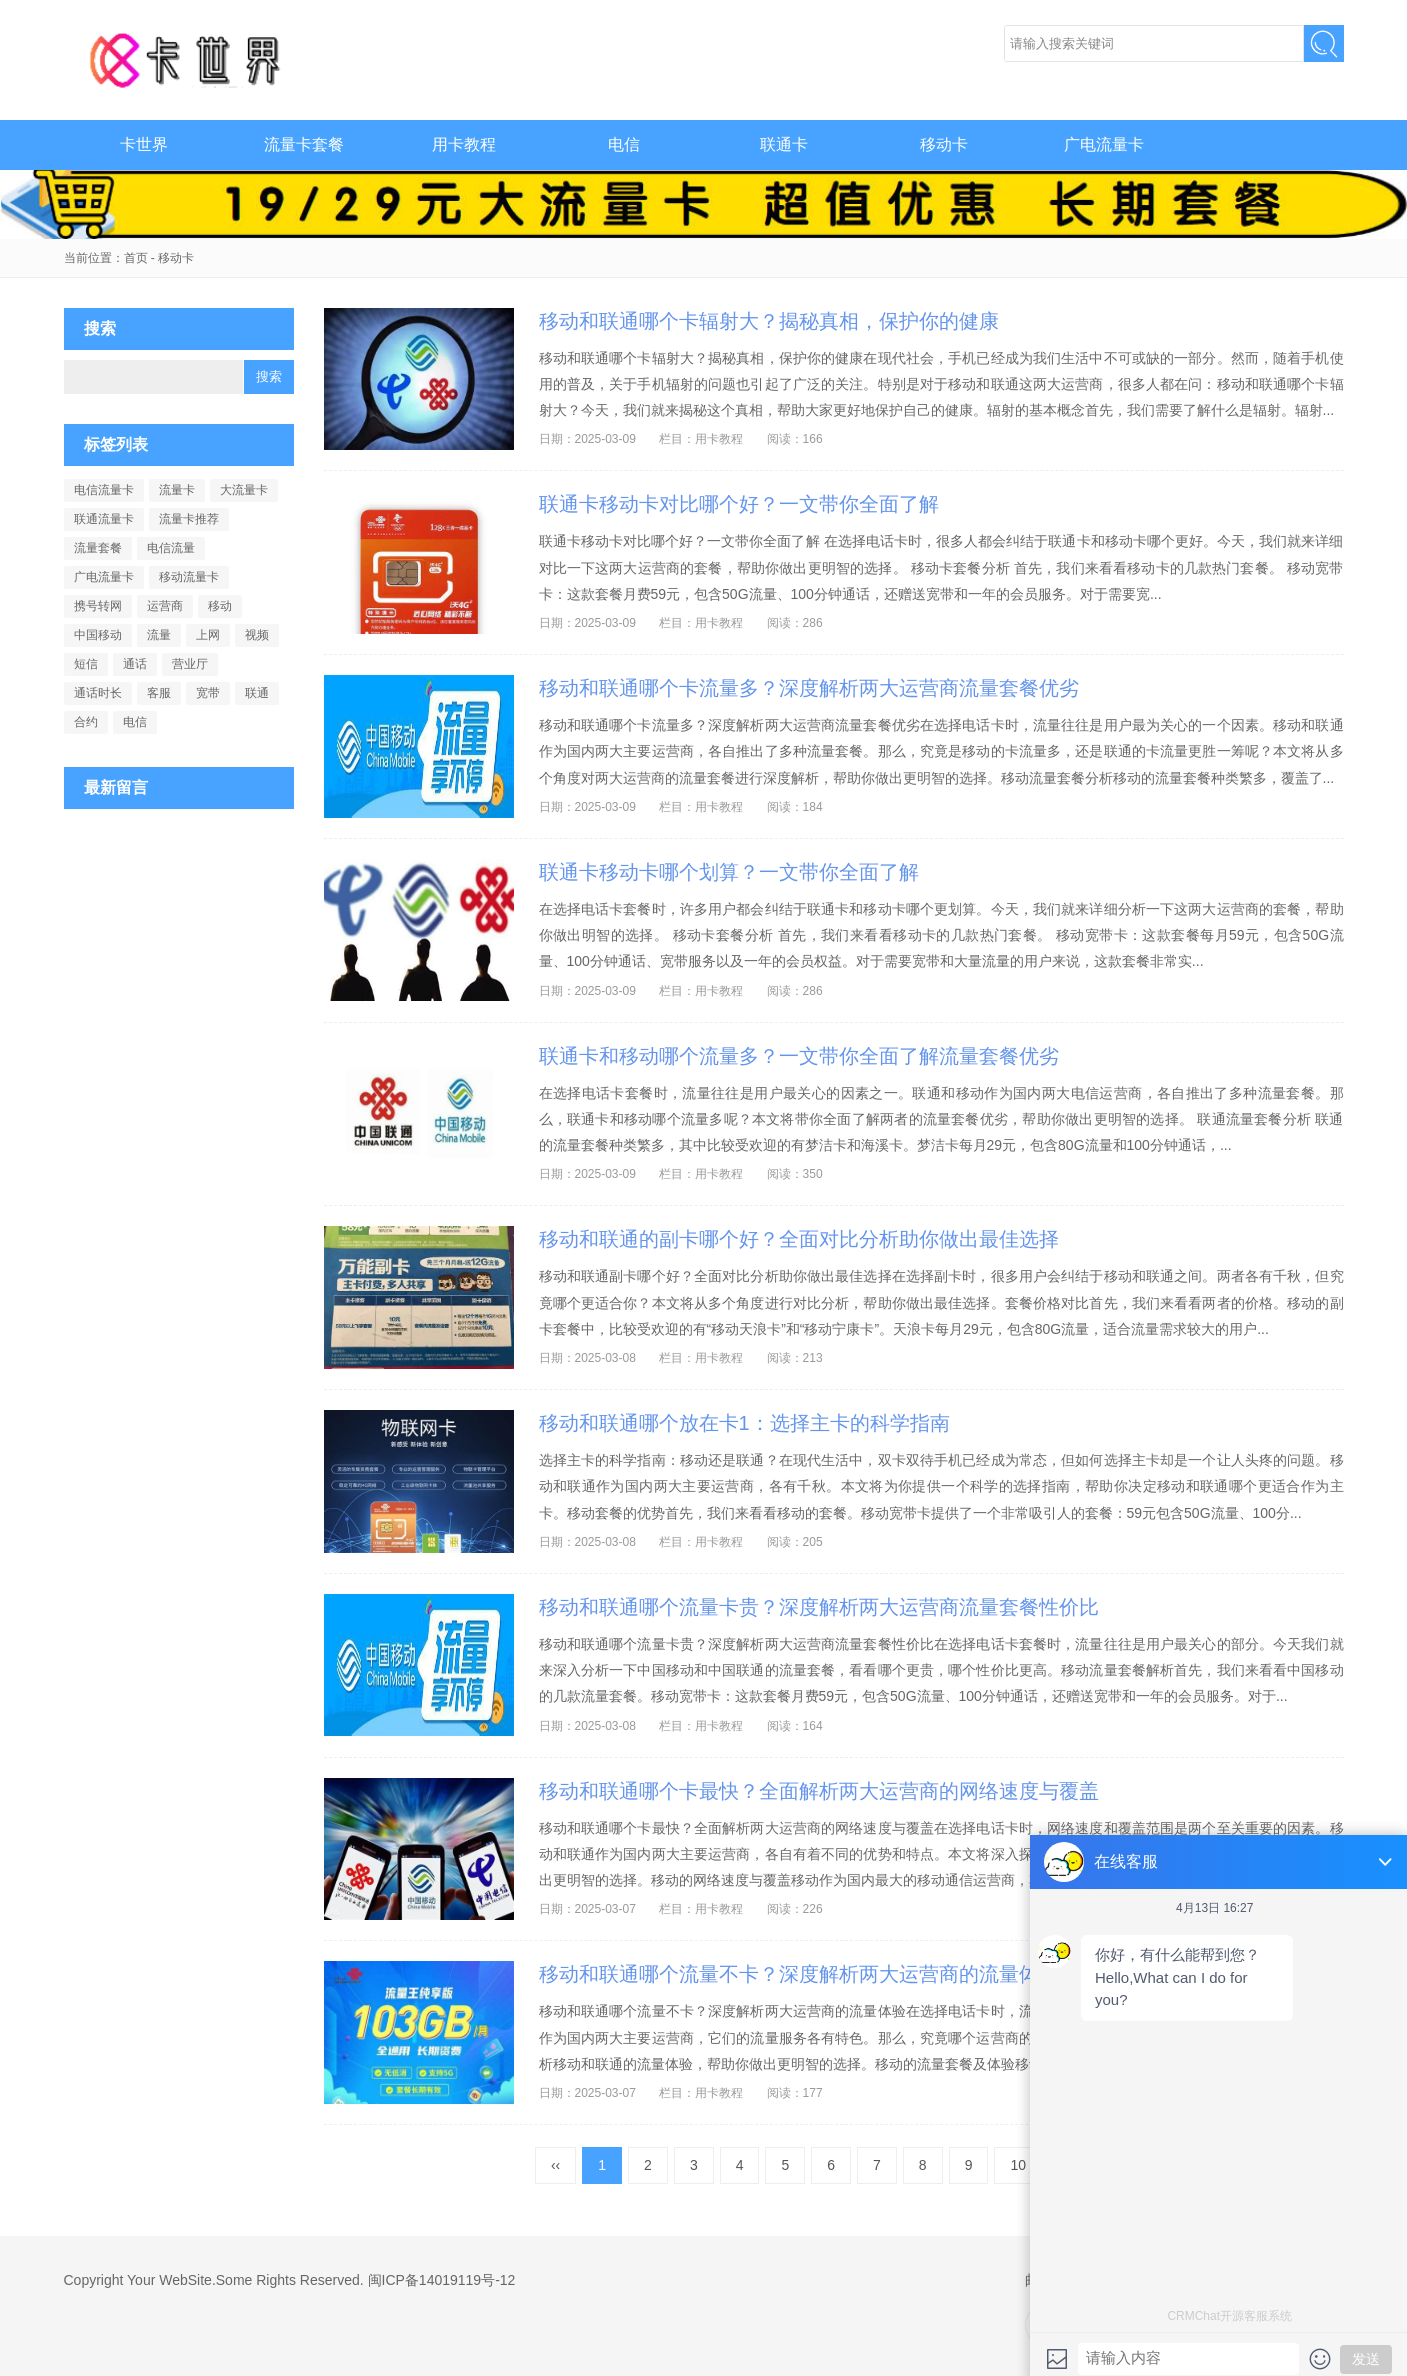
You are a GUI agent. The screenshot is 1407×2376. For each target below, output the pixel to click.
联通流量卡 (104, 519)
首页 (136, 258)
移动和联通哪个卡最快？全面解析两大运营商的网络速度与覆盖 (819, 1791)
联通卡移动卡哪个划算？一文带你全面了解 (729, 872)
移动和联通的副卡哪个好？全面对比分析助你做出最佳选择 (799, 1239)
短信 (86, 664)
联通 (257, 693)
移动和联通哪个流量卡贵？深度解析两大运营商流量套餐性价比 (819, 1607)
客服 (159, 693)
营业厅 (190, 664)
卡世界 (189, 60)
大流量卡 (244, 490)
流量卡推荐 (189, 519)
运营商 (165, 606)
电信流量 (171, 548)
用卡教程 (464, 144)
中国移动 (98, 635)
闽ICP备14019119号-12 (442, 2280)
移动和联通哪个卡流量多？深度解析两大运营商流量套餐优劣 (809, 688)
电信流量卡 (104, 490)
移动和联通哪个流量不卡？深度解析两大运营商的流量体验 (799, 1974)
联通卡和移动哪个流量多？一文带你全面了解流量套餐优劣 (799, 1056)
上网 (208, 635)
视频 (257, 635)
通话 (135, 664)
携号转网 (98, 606)
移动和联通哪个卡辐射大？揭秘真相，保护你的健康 (769, 321)
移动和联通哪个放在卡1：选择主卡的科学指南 (744, 1423)
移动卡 (944, 144)
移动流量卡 (189, 577)
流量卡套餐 (304, 144)
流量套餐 (98, 548)
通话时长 (98, 693)
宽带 (208, 693)
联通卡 (784, 144)
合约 (86, 722)
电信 (624, 144)
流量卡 (177, 490)
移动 (220, 606)
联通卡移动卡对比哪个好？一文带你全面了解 (739, 504)
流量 (159, 635)
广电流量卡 (1104, 144)
